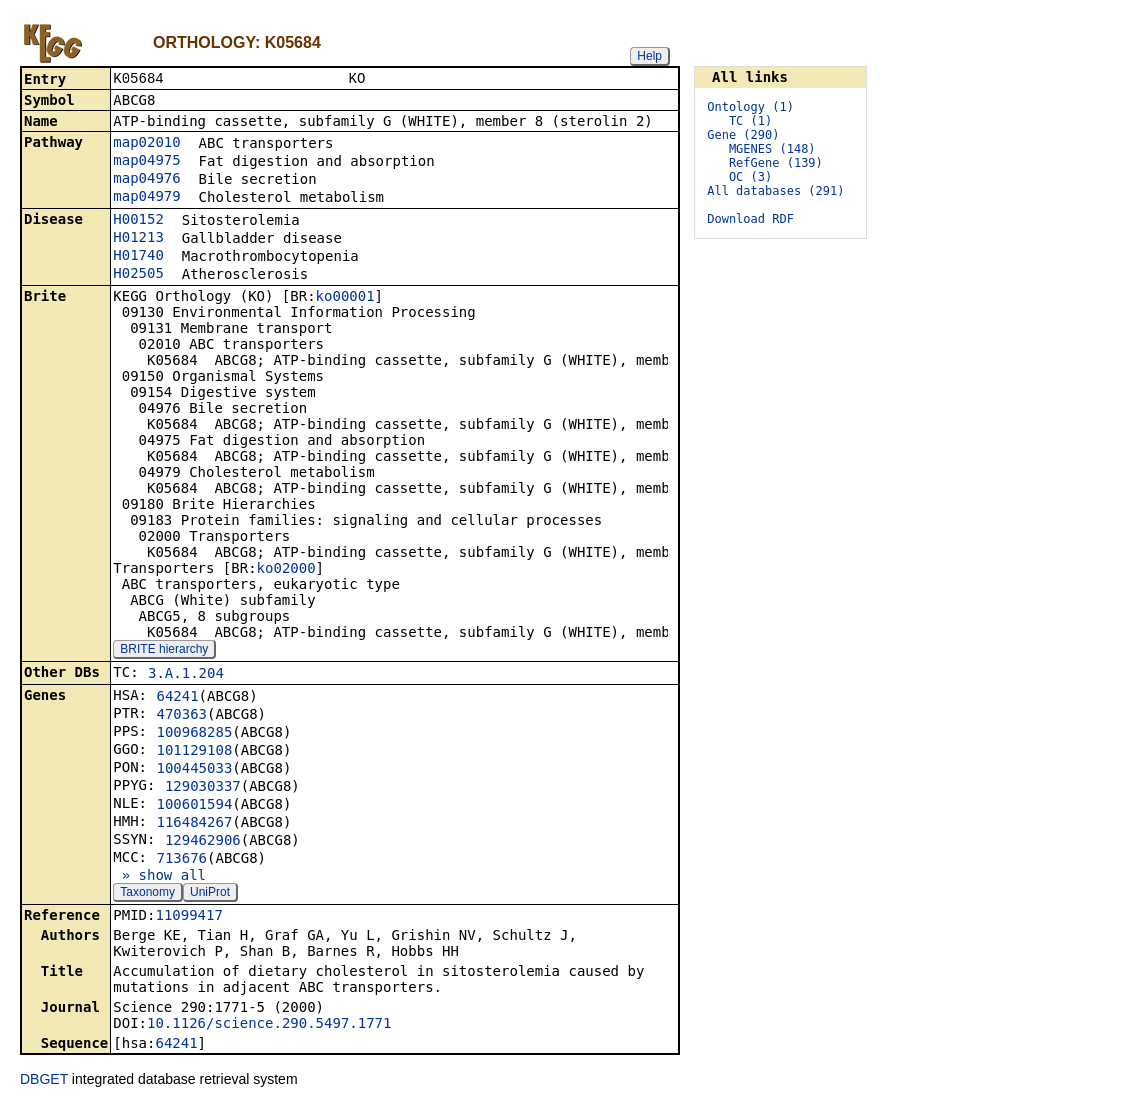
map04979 (146, 198)
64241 (177, 698)
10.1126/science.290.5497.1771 (269, 1025)
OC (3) (750, 177)
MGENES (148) (772, 149)
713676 (181, 860)
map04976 (146, 180)
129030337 (203, 788)
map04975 (146, 162)
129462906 (203, 842)
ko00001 (345, 298)
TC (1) (750, 121)
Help (649, 56)
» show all (159, 877)
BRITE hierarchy (164, 651)
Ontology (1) (750, 107)
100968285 (194, 734)
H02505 (138, 275)
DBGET (44, 1081)
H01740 (138, 257)
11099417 (188, 917)
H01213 (138, 239)
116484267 (194, 824)
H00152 (138, 221)
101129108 (194, 752)
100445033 (194, 770)
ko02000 (286, 570)
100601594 (194, 806)
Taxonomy (147, 894)
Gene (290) (743, 135)
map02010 (146, 144)
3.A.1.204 (186, 675)
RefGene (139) (776, 163)
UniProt (210, 894)
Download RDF (750, 219)
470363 (181, 716)
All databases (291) (775, 191)
